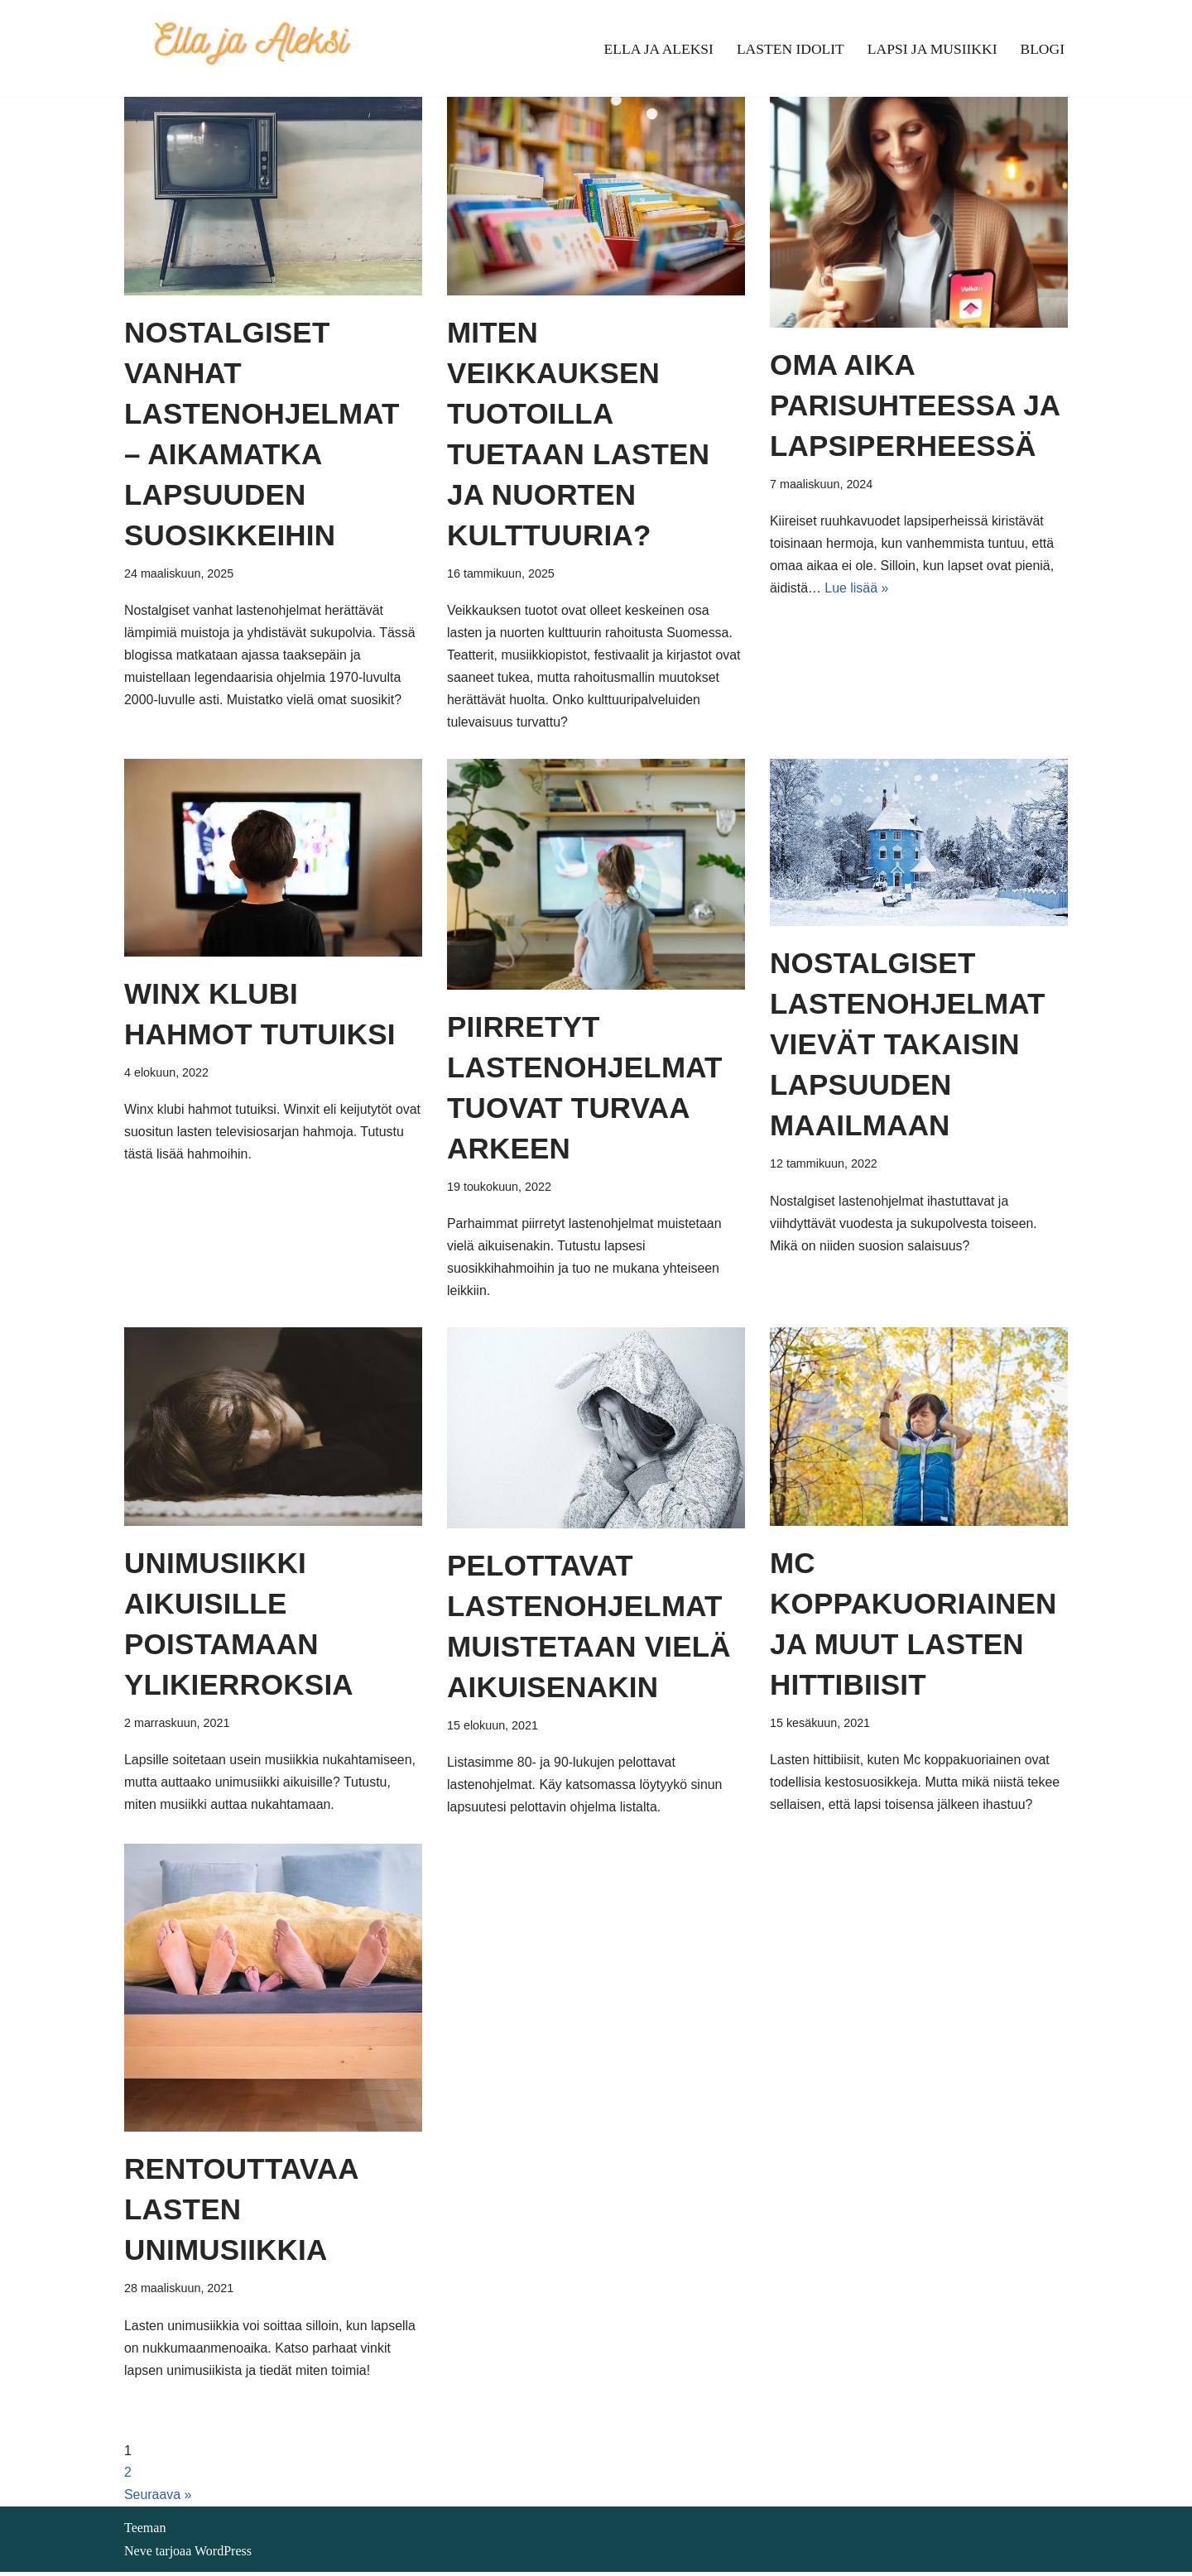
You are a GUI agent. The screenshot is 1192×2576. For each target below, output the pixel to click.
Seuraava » (158, 2499)
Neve (138, 2555)
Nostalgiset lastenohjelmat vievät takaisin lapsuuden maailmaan (907, 1045)
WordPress (223, 2555)
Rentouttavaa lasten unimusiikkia (241, 2212)
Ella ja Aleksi (657, 49)
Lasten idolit (789, 49)
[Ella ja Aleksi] (250, 48)
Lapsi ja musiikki (932, 49)
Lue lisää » (857, 590)
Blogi (1042, 49)
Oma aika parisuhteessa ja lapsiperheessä (915, 405)
